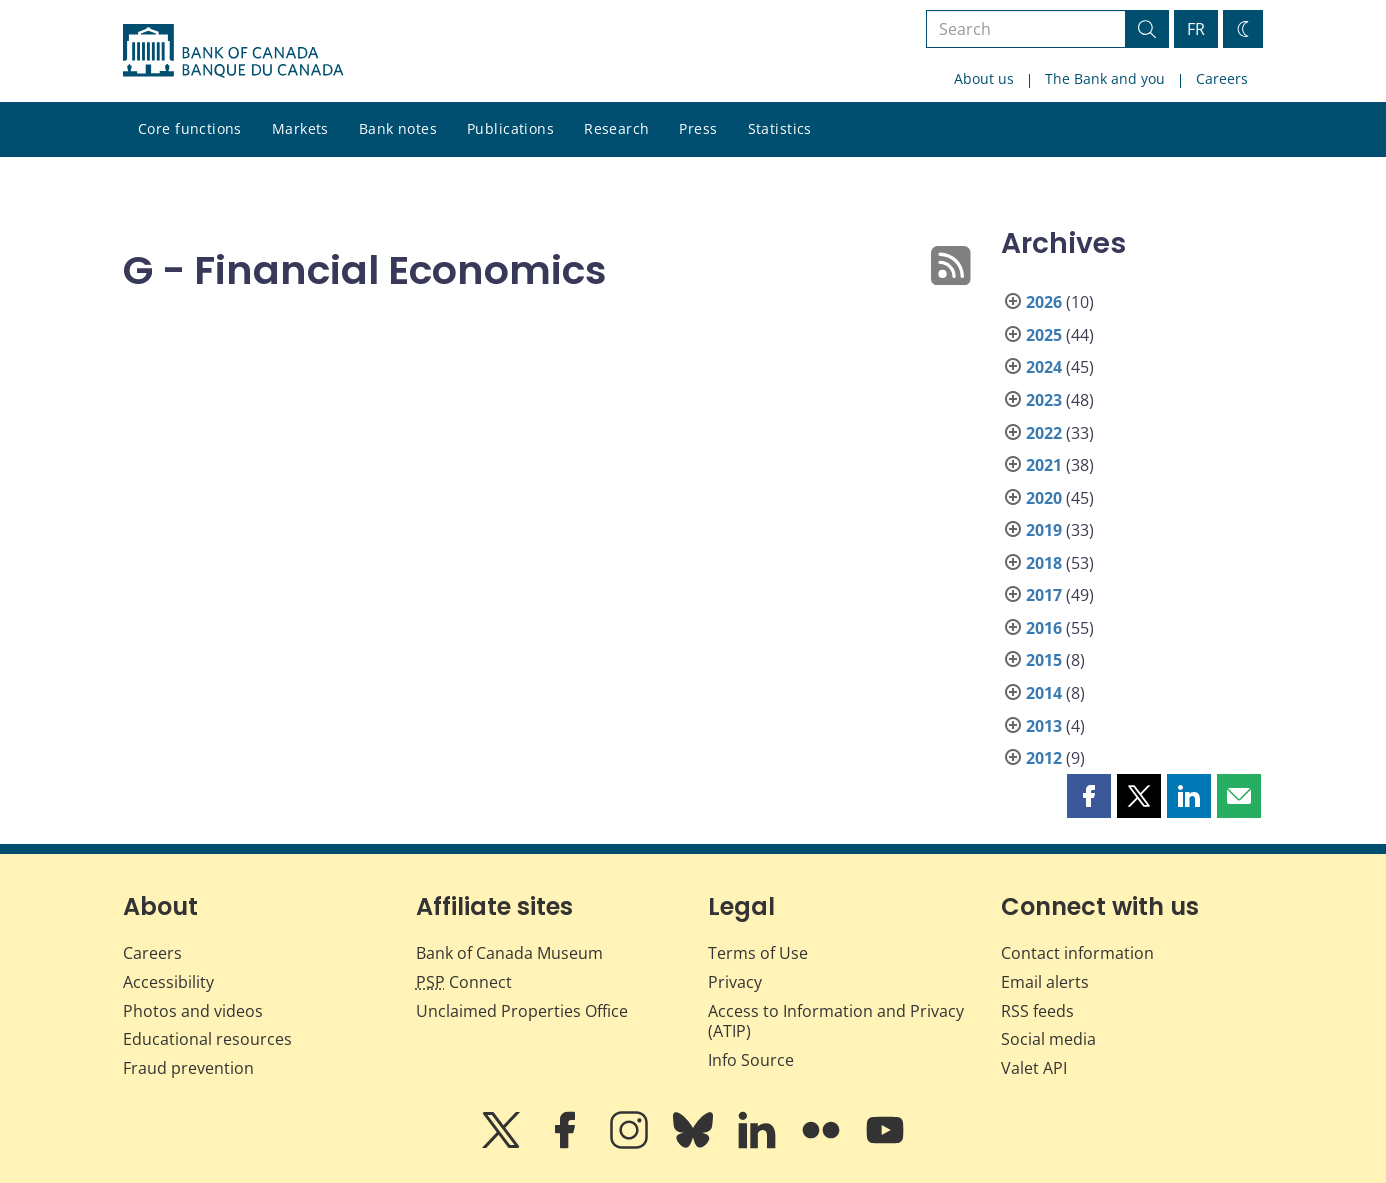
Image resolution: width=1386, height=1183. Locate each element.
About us (984, 78)
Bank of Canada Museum (509, 953)
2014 (1044, 693)
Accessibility (168, 982)
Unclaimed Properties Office (522, 1011)
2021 (1044, 465)
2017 (1044, 595)
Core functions (190, 128)
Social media (1048, 1039)
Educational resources (207, 1039)
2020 (1044, 498)
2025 (1044, 335)
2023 (1044, 400)
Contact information (1077, 953)
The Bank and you (1105, 78)
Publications (510, 128)
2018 (1044, 563)
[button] (1089, 796)
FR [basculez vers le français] (1196, 29)
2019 (1044, 530)
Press (698, 128)
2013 (1044, 726)
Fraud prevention (188, 1068)
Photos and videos (193, 1011)
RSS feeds (1037, 1011)
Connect (464, 982)
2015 (1044, 660)
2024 (1044, 367)
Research (616, 128)
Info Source (751, 1060)
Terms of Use (758, 953)
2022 (1044, 433)
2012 (1044, 758)
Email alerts (1045, 982)
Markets (300, 128)
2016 (1044, 628)
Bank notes (398, 128)
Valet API (1034, 1068)
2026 (1044, 302)
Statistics (780, 128)
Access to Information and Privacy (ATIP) (836, 1021)
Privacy (735, 982)
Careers (1222, 78)
